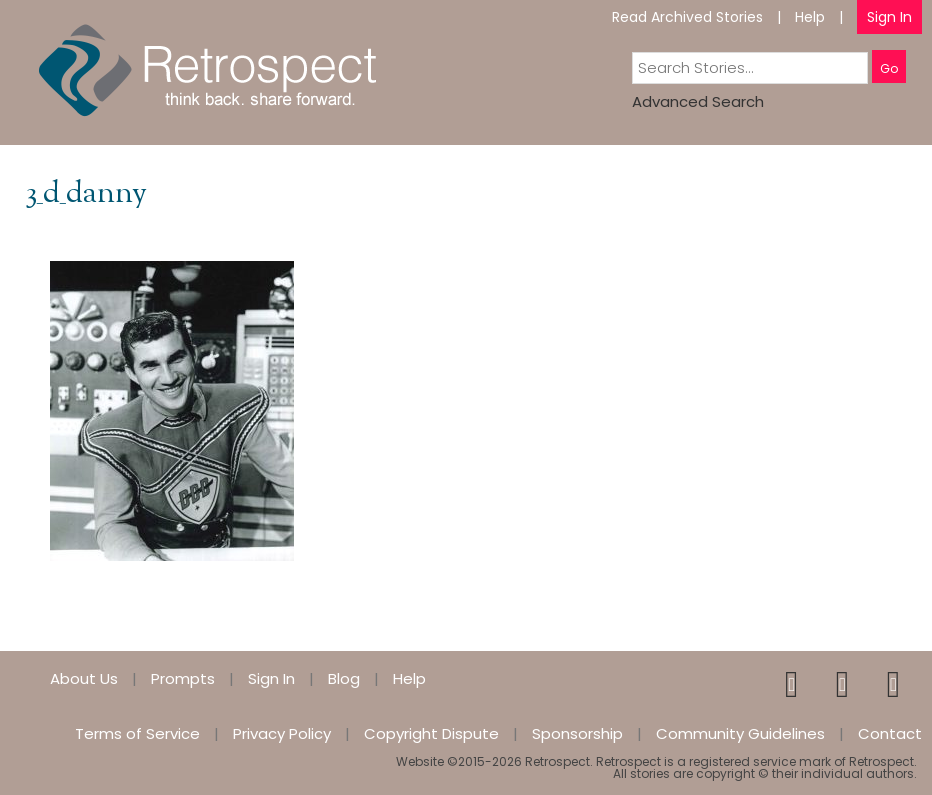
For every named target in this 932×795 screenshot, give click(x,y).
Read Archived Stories (687, 17)
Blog (344, 678)
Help (810, 17)
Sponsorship (577, 733)
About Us (84, 678)
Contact (890, 733)
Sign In (889, 17)
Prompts (183, 678)
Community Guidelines (740, 733)
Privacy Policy (282, 733)
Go (889, 68)
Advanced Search (698, 101)
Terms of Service (137, 733)
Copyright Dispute (431, 733)
